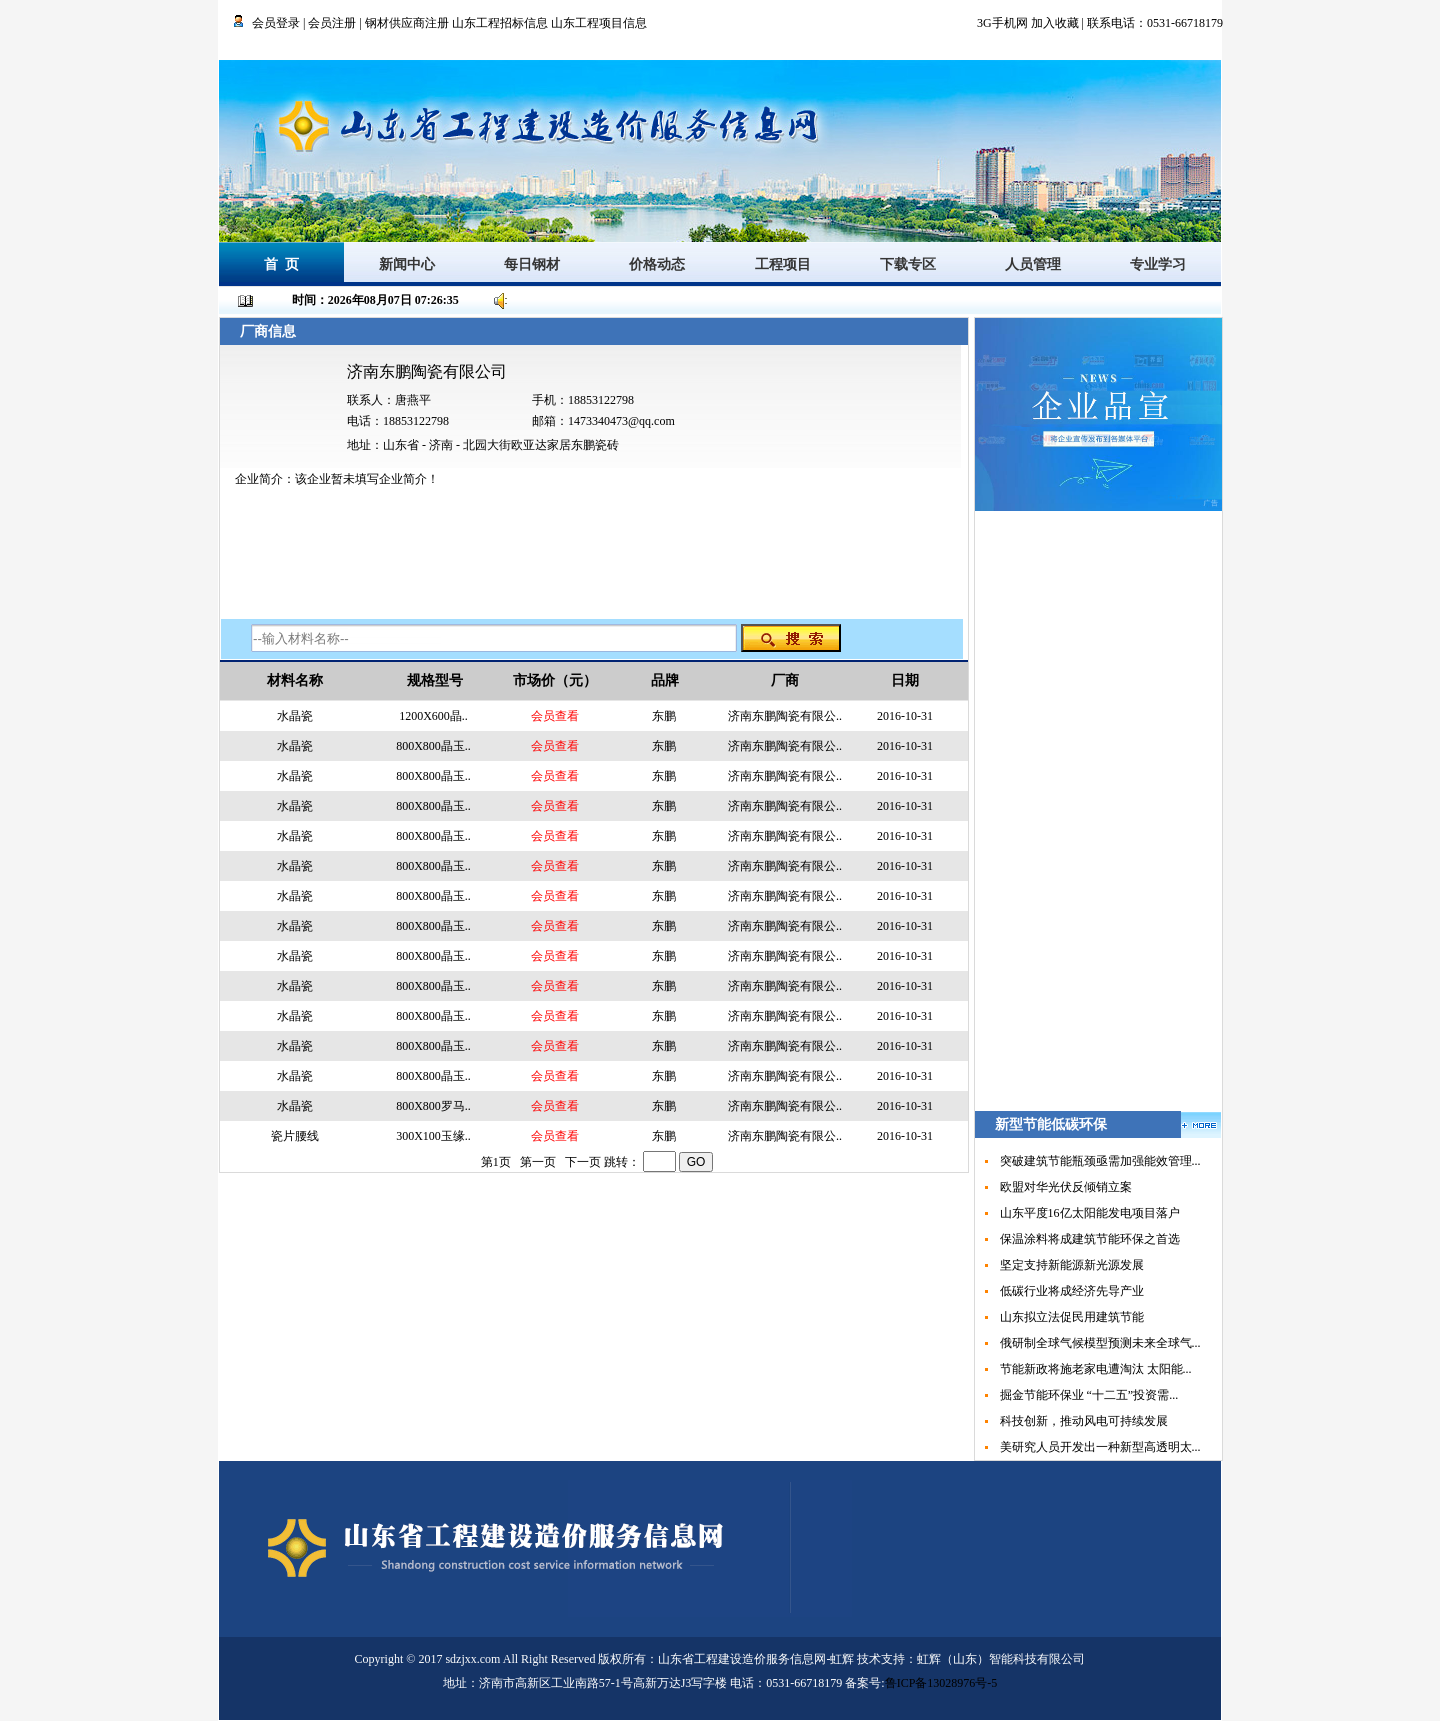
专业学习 (1158, 264)
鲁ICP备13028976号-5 (941, 1683)
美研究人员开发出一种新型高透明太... (1100, 1447)
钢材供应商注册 (407, 23)
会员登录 (276, 23)
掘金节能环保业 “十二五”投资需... (1089, 1395)
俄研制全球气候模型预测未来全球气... (1100, 1343)
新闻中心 (407, 264)
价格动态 (657, 264)
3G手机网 (1002, 23)
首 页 (281, 264)
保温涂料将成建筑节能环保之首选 (1090, 1239)
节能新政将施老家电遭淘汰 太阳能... (1096, 1369)
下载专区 (908, 264)
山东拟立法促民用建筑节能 (1072, 1317)
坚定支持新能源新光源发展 (1072, 1265)
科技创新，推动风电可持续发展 (1084, 1421)
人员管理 (1033, 264)
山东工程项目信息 (599, 23)
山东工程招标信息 (501, 23)
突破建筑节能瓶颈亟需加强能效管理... (1100, 1161)
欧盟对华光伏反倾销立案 (1066, 1187)
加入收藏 (1055, 23)
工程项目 (783, 264)
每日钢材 (532, 264)
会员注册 (332, 23)
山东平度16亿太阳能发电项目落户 (1090, 1213)
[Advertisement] (1098, 811)
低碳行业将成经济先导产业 (1072, 1291)
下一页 (583, 1162)
